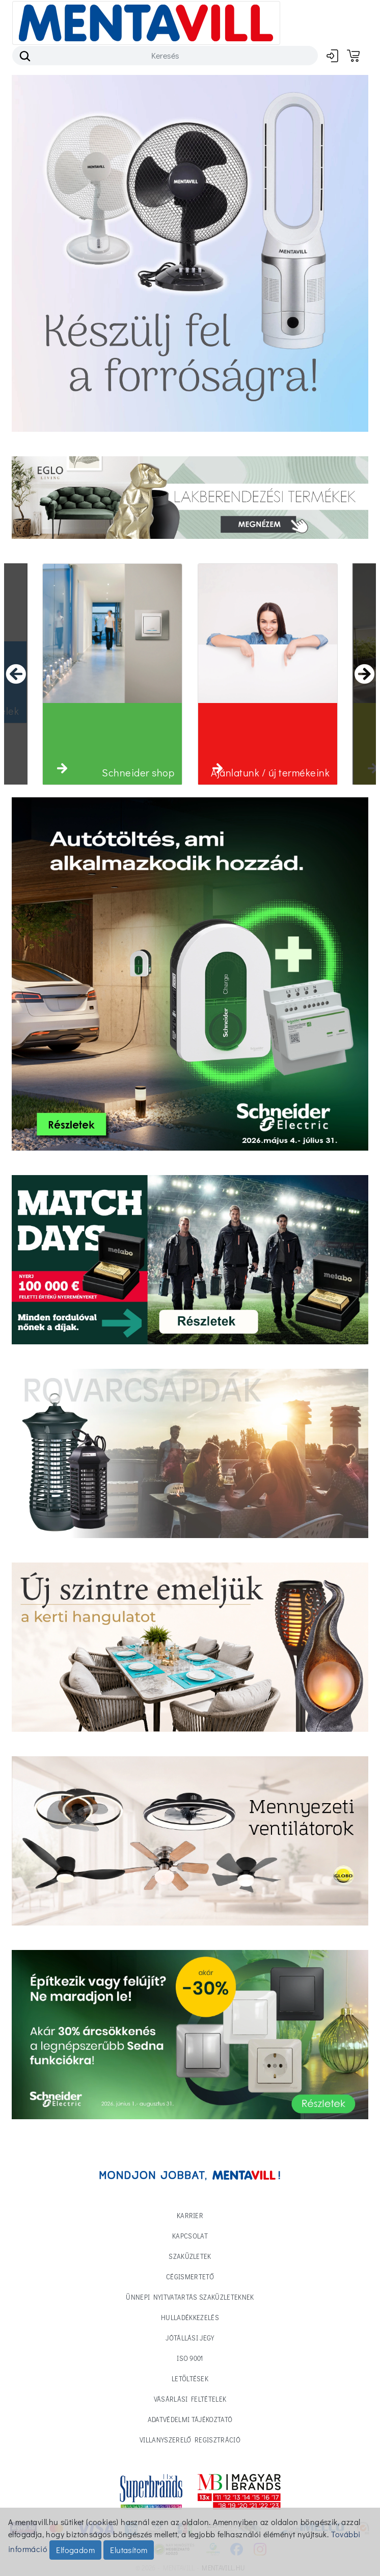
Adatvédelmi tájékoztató (190, 2419)
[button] (62, 768)
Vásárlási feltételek (190, 2399)
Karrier (190, 2215)
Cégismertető (190, 2276)
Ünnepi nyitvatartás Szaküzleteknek (190, 2297)
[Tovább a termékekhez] (190, 1259)
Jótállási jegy (190, 2337)
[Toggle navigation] (146, 23)
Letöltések (190, 2378)
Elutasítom (128, 2549)
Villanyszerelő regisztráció (190, 2439)
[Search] (165, 55)
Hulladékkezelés (190, 2317)
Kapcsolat (190, 2235)
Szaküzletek (190, 2256)
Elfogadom (75, 2549)
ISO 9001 (190, 2358)
